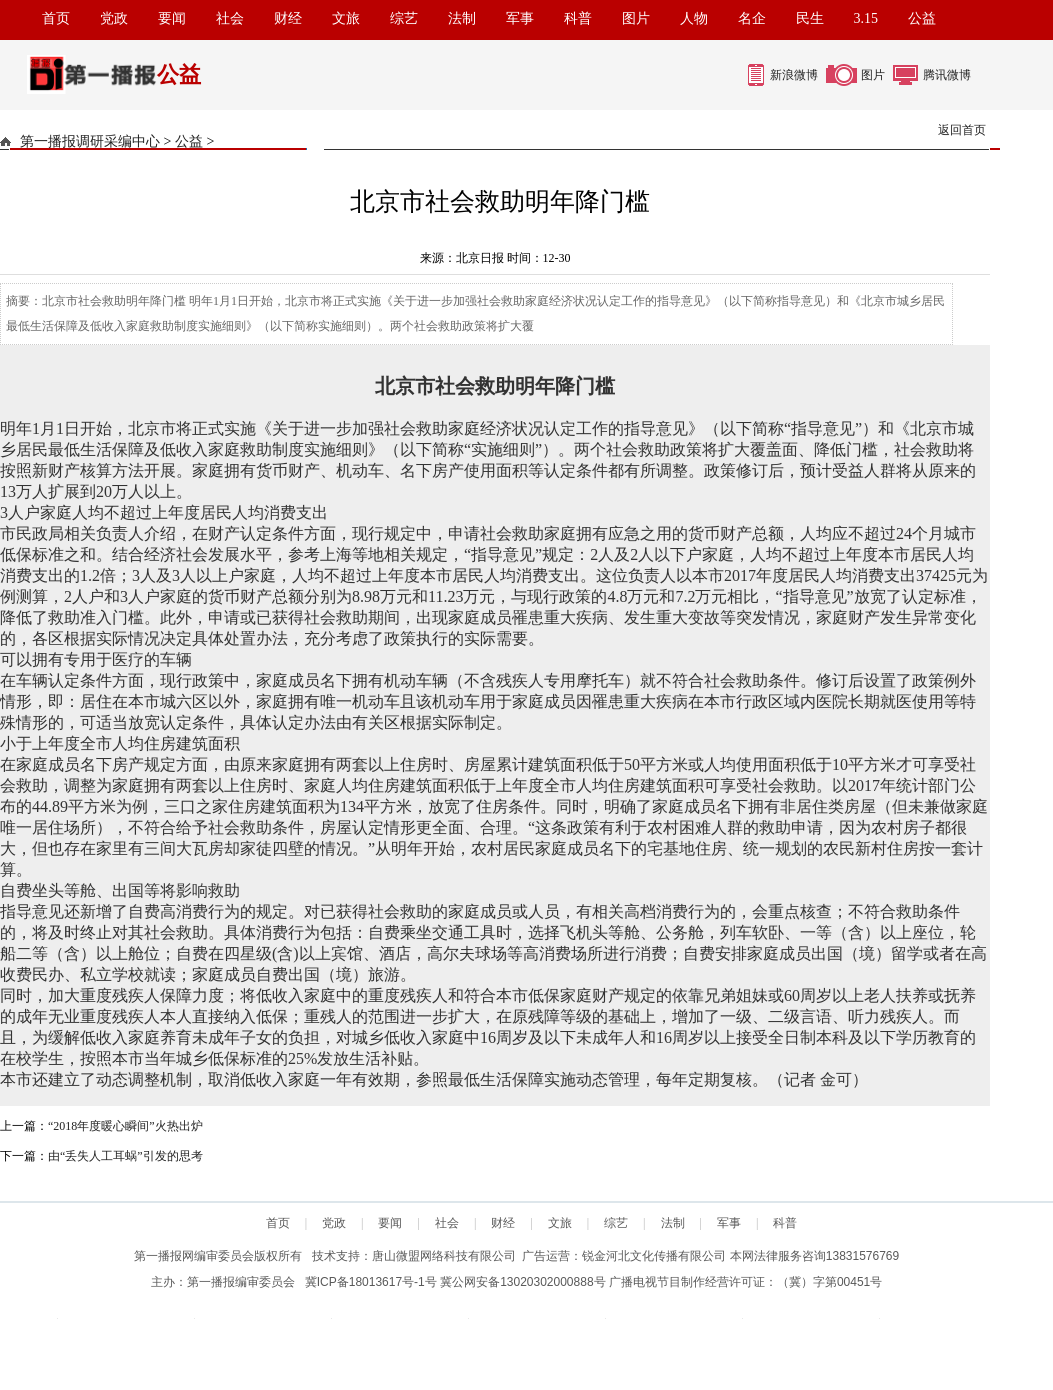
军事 (520, 18)
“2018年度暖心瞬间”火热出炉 (125, 1126)
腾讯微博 (947, 75)
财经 (288, 18)
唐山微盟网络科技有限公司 (444, 1256)
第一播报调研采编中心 (90, 141)
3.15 (866, 18)
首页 (56, 18)
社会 (230, 18)
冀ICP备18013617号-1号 (371, 1282)
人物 (694, 18)
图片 (636, 18)
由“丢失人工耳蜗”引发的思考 (125, 1156)
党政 (114, 18)
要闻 (172, 18)
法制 (462, 18)
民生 (810, 18)
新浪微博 (794, 75)
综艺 (404, 18)
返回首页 (962, 130)
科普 (578, 18)
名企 (752, 18)
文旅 (346, 18)
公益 (922, 18)
